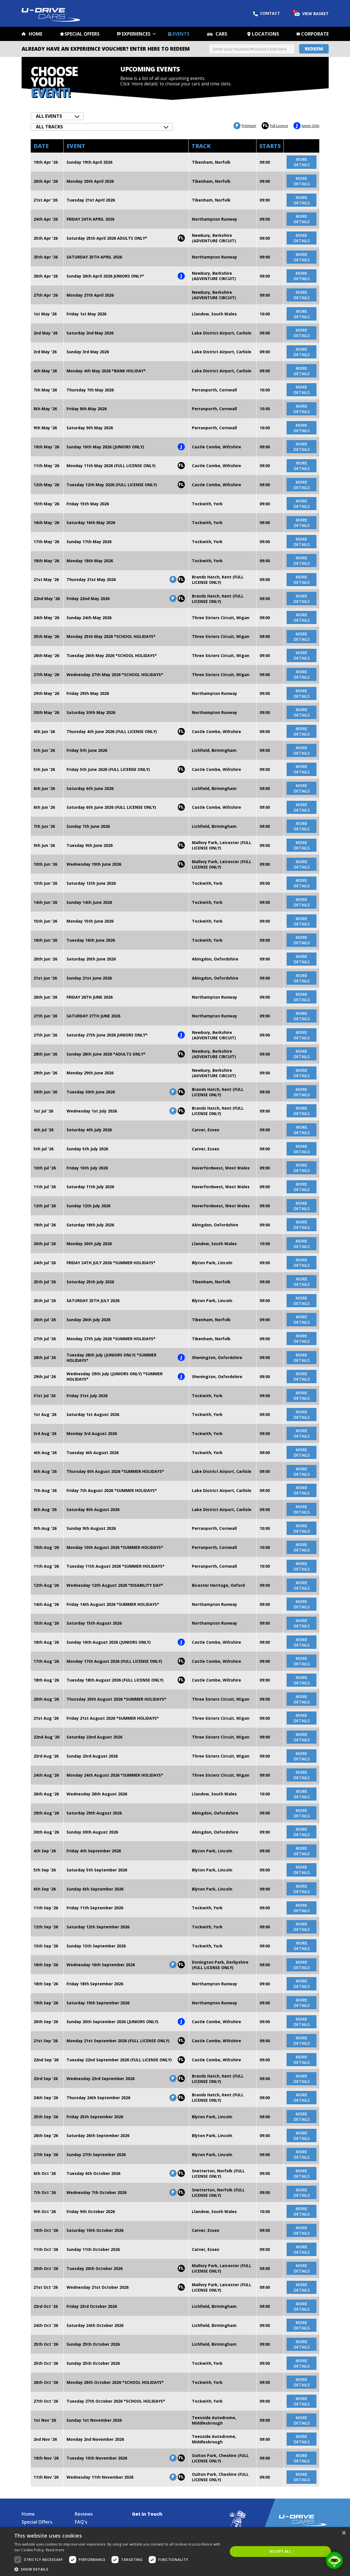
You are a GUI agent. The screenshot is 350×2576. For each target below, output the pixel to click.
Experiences (136, 34)
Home (35, 34)
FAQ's (81, 2522)
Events (181, 34)
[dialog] (175, 2551)
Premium (244, 125)
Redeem (314, 49)
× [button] (343, 2533)
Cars (221, 34)
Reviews (84, 2514)
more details (302, 162)
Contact (266, 13)
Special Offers (82, 34)
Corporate (315, 34)
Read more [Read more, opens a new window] (55, 2550)
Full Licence (275, 125)
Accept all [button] (280, 2551)
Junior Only (306, 125)
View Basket (311, 13)
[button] (117, 2569)
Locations (265, 34)
